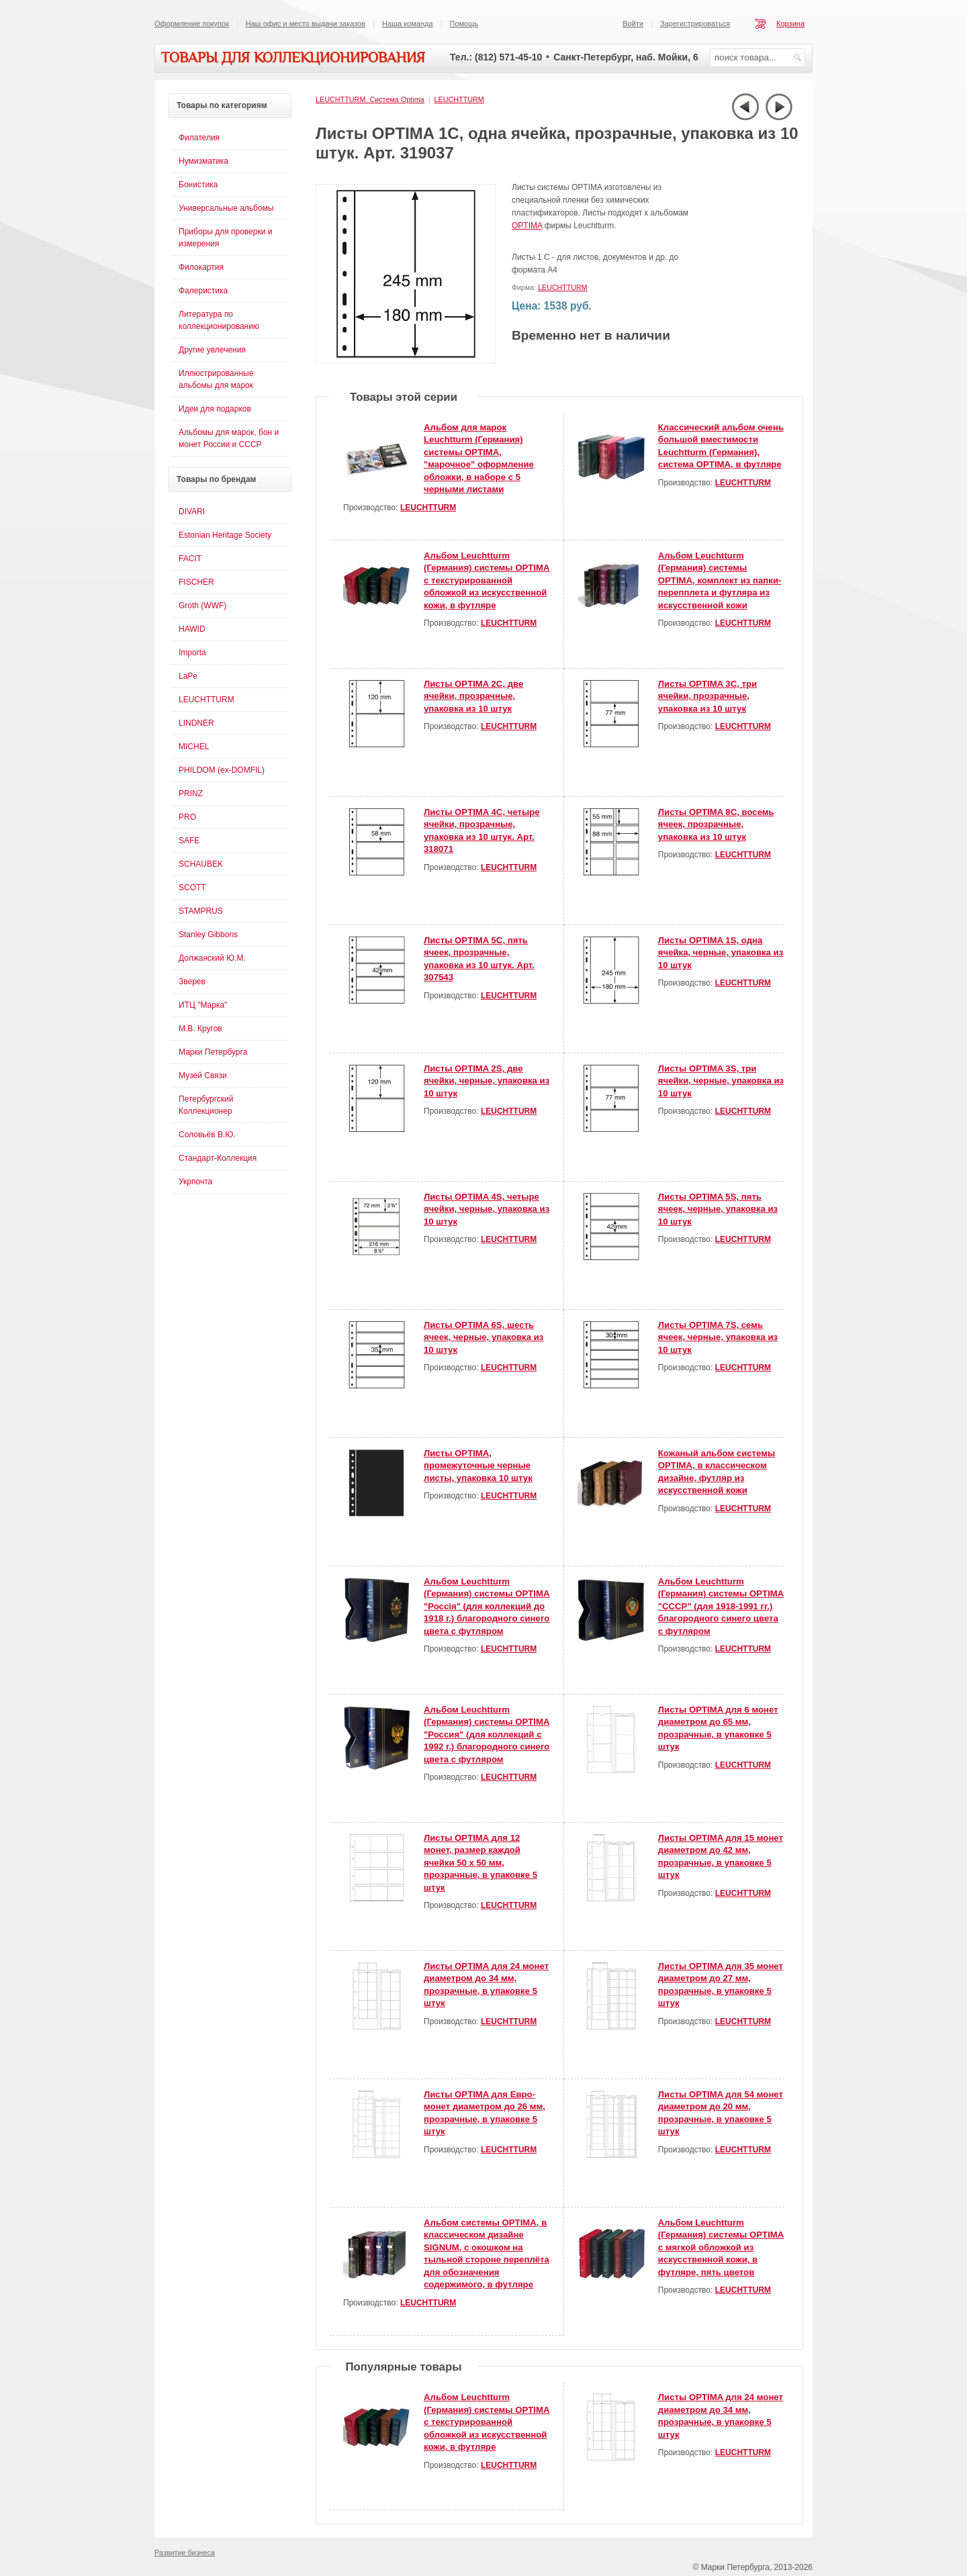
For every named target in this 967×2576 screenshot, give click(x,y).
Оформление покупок (191, 23)
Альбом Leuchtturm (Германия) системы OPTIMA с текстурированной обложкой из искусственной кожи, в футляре (487, 580)
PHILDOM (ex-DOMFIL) (222, 770)
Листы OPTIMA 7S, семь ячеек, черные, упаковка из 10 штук (718, 1337)
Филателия (199, 137)
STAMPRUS (201, 911)
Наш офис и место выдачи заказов (305, 23)
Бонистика (198, 184)
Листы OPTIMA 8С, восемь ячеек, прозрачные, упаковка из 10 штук (716, 824)
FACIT (190, 558)
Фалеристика (203, 290)
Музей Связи (203, 1075)
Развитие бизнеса (184, 2552)
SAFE (189, 840)
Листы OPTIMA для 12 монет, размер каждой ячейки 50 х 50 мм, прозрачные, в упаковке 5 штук (480, 1863)
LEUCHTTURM (458, 99)
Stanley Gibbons (208, 934)
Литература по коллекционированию (219, 320)
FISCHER (196, 582)
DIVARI (192, 511)
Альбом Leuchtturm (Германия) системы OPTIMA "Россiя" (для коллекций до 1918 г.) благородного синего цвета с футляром (487, 1606)
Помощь (464, 23)
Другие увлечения (212, 349)
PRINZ (191, 793)
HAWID (192, 629)
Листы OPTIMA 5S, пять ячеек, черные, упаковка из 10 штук (718, 1209)
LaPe (188, 676)
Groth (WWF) (202, 605)
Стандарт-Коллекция (218, 1158)
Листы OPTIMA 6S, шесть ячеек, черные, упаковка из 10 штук (483, 1337)
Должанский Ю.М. (212, 958)
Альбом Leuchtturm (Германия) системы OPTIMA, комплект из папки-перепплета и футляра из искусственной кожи (720, 580)
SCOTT (192, 887)
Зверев (192, 981)
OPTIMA (527, 225)
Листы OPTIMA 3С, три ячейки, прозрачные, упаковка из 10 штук (707, 696)
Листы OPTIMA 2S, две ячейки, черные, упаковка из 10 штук (486, 1080)
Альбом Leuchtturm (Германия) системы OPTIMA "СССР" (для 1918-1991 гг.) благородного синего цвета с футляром (721, 1606)
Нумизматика (203, 161)
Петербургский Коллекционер (206, 1105)
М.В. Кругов (200, 1028)
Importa (192, 652)
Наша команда (407, 23)
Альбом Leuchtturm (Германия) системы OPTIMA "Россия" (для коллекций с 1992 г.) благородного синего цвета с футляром (487, 1734)
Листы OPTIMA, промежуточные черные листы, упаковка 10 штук (478, 1465)
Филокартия (201, 267)
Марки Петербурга (213, 1052)
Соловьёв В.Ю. (207, 1134)
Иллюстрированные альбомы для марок (216, 379)
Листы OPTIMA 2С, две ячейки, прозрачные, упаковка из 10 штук (473, 696)
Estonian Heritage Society (225, 535)
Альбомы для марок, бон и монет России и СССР (229, 438)
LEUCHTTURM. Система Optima (370, 99)
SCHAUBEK (201, 864)
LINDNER (196, 723)
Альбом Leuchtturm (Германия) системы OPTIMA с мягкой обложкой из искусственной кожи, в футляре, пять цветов (721, 2247)
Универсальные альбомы (226, 208)
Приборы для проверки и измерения (225, 237)
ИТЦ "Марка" (203, 1005)
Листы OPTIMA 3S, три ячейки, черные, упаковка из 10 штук (721, 1080)
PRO (187, 817)
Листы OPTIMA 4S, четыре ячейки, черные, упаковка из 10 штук (486, 1209)
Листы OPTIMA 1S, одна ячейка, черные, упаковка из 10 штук (720, 952)
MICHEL (194, 746)
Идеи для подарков (215, 409)
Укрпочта (195, 1181)
